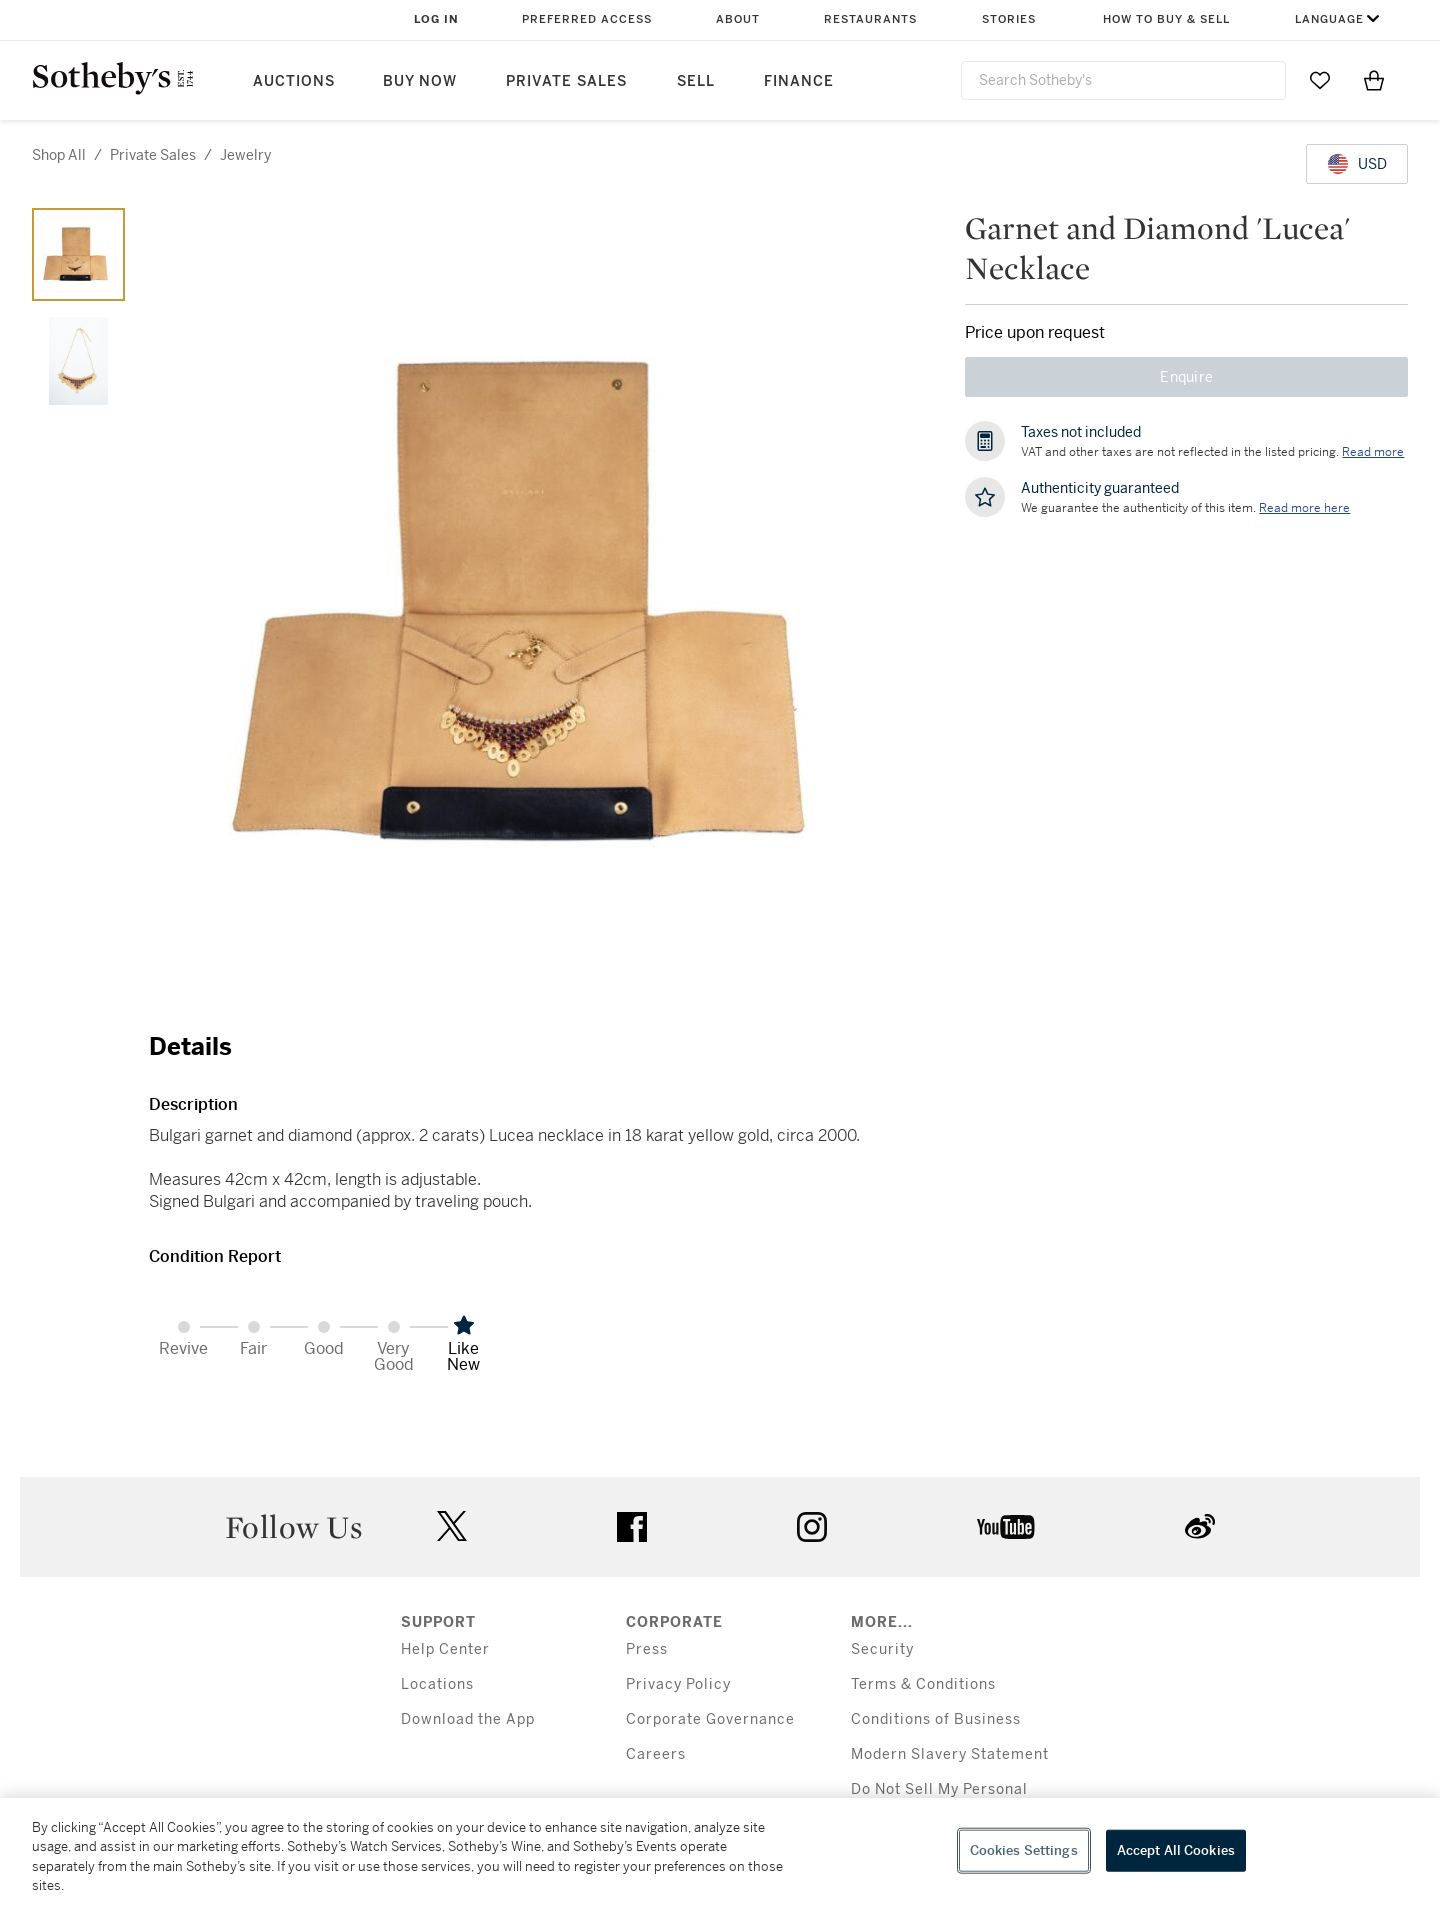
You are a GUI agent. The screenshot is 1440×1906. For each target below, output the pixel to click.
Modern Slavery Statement (950, 1754)
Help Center (445, 1649)
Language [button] (1329, 19)
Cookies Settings (1024, 1850)
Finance (799, 81)
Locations (437, 1684)
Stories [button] (1009, 19)
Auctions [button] (294, 81)
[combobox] (1123, 80)
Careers (656, 1754)
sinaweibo (1200, 1526)
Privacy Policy (678, 1684)
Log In (436, 19)
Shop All (59, 155)
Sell (696, 81)
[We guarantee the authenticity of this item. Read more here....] (1304, 508)
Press (647, 1649)
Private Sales (566, 81)
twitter (452, 1526)
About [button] (738, 19)
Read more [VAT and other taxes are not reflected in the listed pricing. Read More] (1373, 452)
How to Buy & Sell (1166, 19)
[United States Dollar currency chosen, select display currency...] (1357, 164)
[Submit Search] (1263, 80)
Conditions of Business (936, 1719)
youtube (1006, 1527)
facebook (632, 1527)
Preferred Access (587, 19)
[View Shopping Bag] (1374, 80)
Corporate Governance (710, 1719)
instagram (812, 1527)
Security (882, 1649)
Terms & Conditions (923, 1684)
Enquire (1186, 377)
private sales (153, 155)
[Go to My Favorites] (1320, 80)
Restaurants (870, 19)
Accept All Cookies (1176, 1850)
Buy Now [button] (420, 81)
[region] (720, 1852)
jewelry (245, 155)
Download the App (468, 1719)
